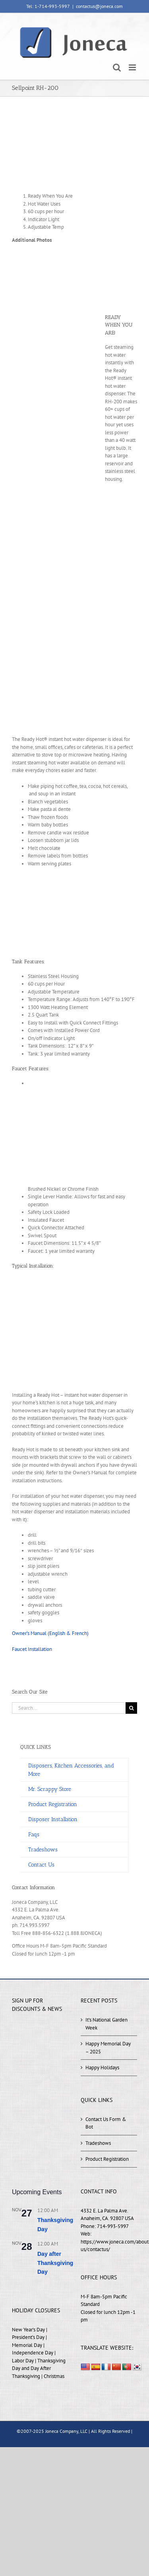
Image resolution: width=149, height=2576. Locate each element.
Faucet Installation (32, 1649)
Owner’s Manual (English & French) (50, 1633)
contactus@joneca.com (99, 6)
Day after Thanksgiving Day (55, 2263)
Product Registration (107, 2159)
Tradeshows (98, 2143)
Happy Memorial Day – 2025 (108, 2047)
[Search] (131, 1708)
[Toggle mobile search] (117, 67)
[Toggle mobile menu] (133, 67)
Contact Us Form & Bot (105, 2123)
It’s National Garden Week (106, 2023)
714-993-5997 (113, 2226)
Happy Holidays (102, 2067)
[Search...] (69, 1708)
